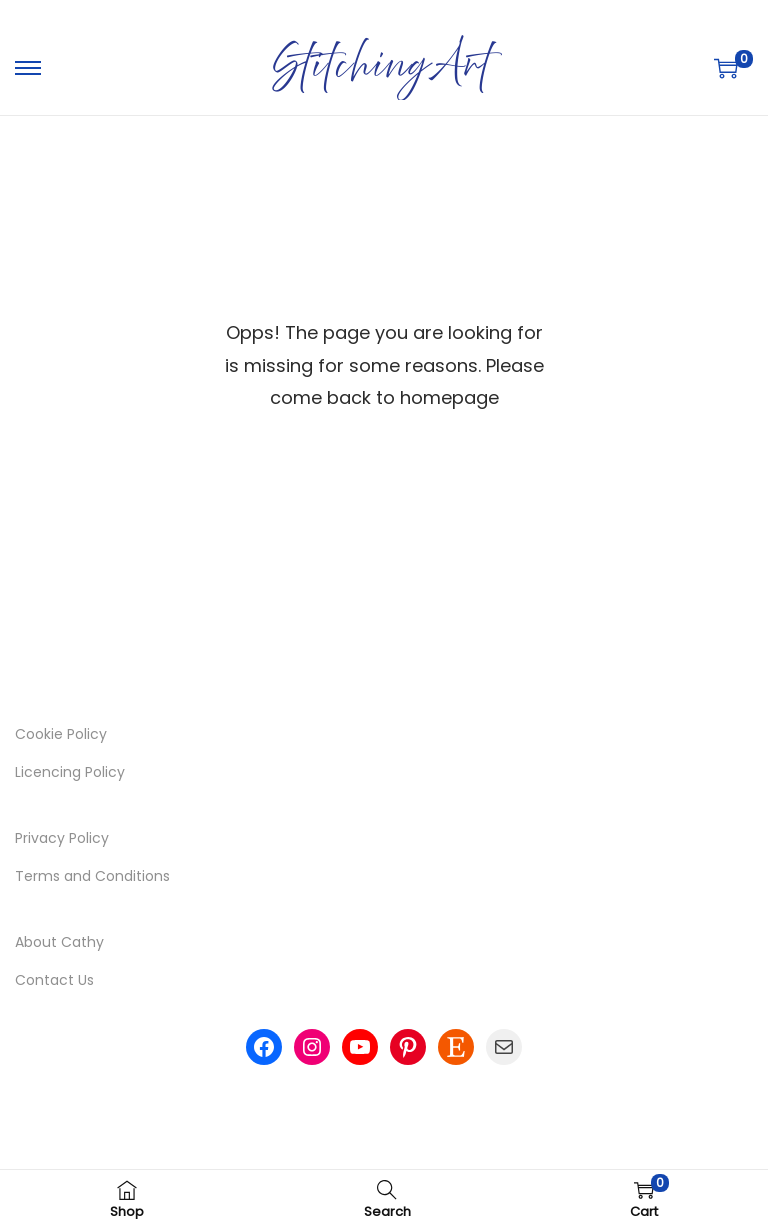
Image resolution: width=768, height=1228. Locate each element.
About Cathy (59, 942)
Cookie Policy (61, 734)
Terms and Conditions (92, 876)
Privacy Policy (62, 838)
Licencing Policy (70, 772)
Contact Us (54, 980)
